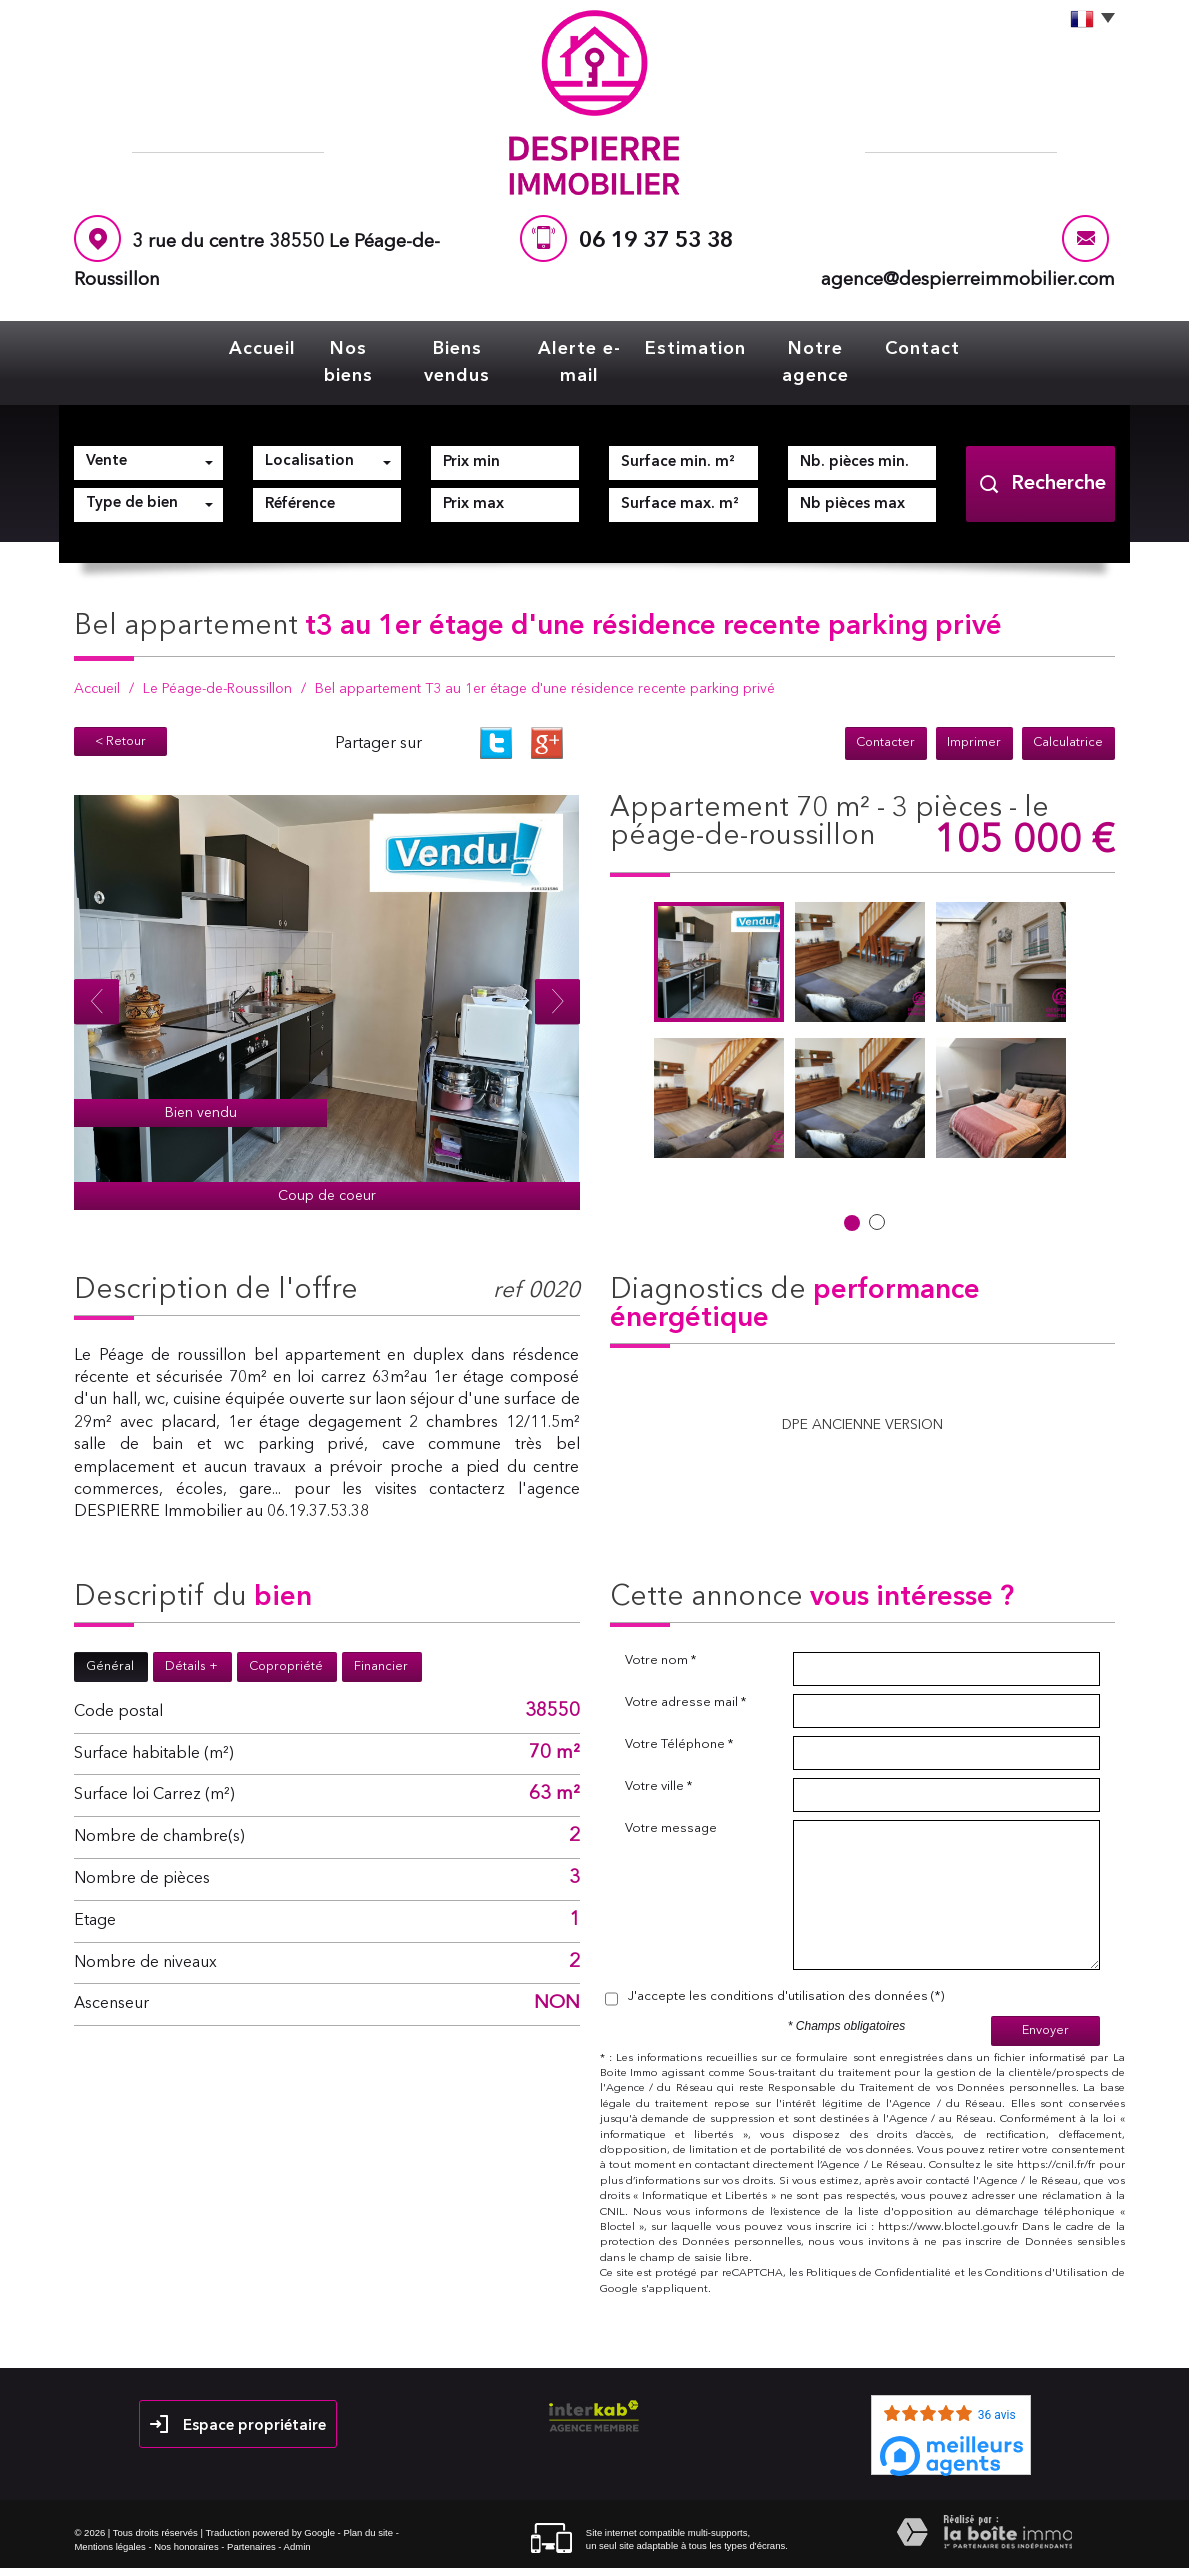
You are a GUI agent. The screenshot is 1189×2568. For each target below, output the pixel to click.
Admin (297, 2546)
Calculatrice (1069, 743)
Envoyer (1045, 2030)
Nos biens (348, 362)
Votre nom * (660, 1660)
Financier (381, 1666)
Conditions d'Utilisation (1046, 2273)
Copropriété (286, 1666)
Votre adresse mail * (685, 1702)
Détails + (191, 1666)
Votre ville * (658, 1786)
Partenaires (251, 2546)
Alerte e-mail (579, 362)
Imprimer (976, 743)
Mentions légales (109, 2546)
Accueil (262, 349)
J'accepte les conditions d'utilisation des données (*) (786, 1996)
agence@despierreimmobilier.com (968, 280)
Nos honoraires (186, 2546)
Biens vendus (457, 362)
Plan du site (368, 2532)
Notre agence (815, 362)
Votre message (671, 1828)
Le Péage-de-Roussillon (217, 689)
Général (110, 1666)
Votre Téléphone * (679, 1744)
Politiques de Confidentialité (878, 2273)
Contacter (888, 743)
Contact (922, 349)
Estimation (695, 349)
